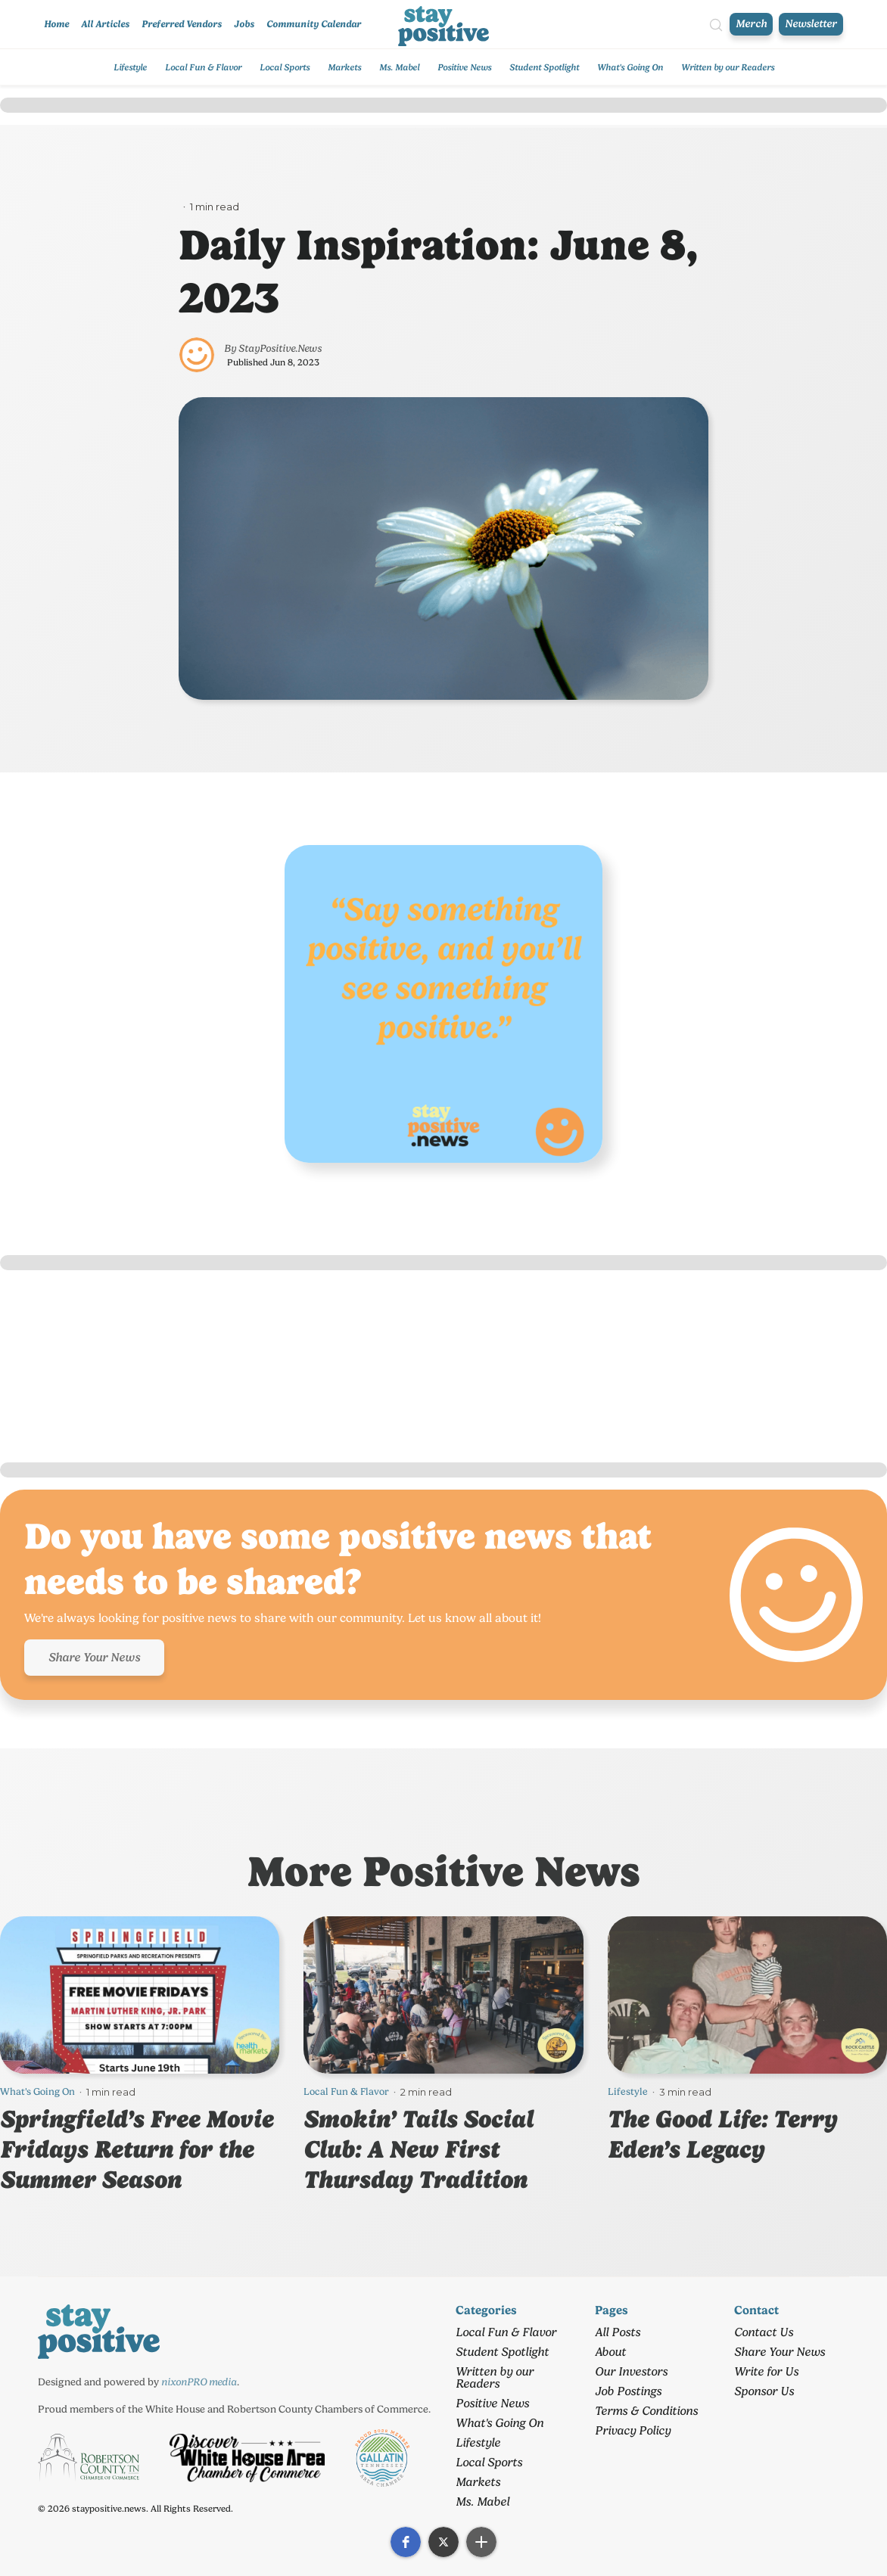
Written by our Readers (727, 67)
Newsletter (811, 23)
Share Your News (94, 1657)
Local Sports (285, 67)
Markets (344, 67)
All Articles (105, 24)
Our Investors (631, 2371)
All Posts (617, 2332)
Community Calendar (313, 24)
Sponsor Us (764, 2391)
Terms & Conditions (646, 2411)
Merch (751, 23)
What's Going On (630, 67)
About (610, 2352)
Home (56, 24)
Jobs (244, 24)
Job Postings (628, 2391)
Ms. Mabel (399, 67)
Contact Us (763, 2332)
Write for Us (766, 2371)
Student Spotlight (544, 67)
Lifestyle (130, 67)
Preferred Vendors (182, 24)
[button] (406, 2542)
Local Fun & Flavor (203, 67)
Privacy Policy (633, 2430)
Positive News (464, 67)
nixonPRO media (199, 2382)
